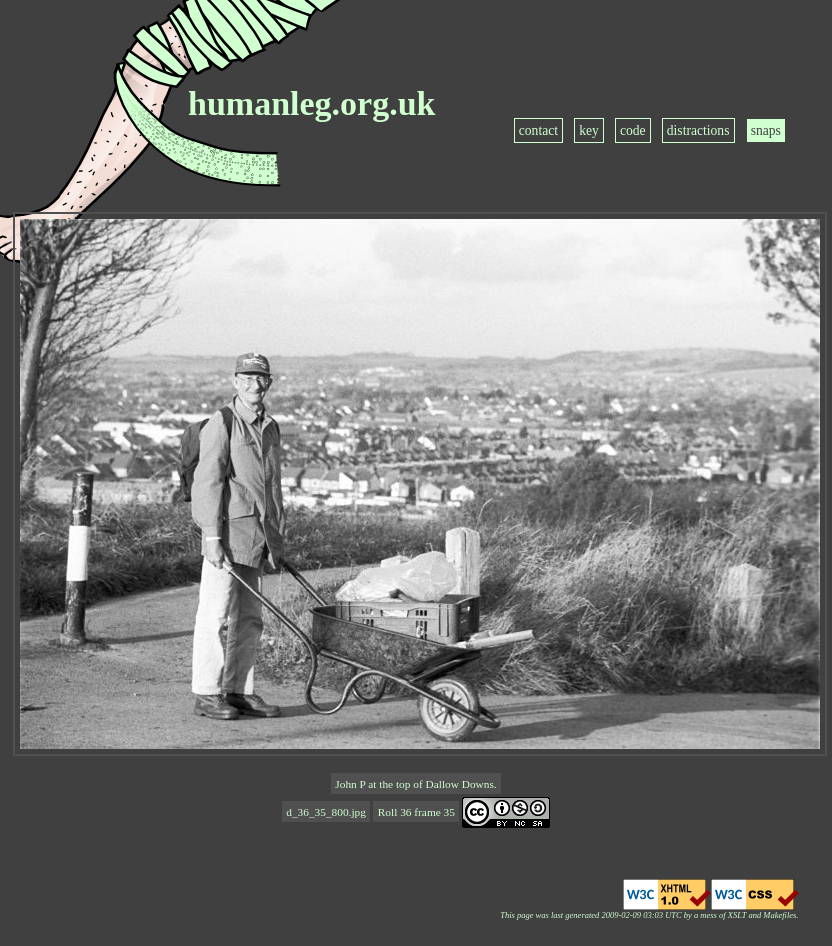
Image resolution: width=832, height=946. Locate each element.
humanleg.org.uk (312, 103)
